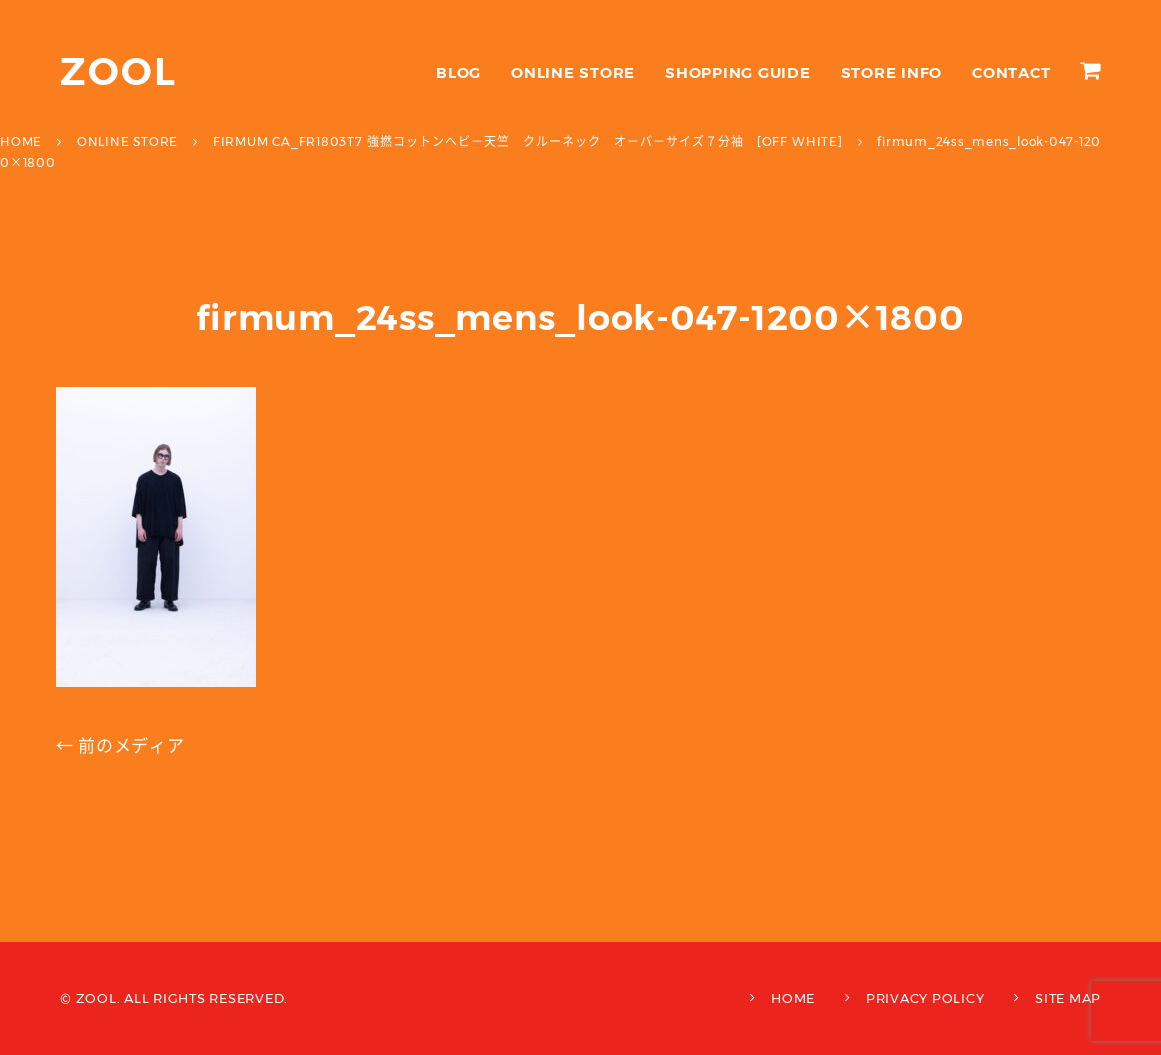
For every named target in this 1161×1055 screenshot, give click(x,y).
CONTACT (1011, 72)
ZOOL (118, 71)
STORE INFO (892, 72)
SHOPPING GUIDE (738, 72)
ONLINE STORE (573, 72)
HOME (793, 998)
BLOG (458, 72)
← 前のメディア (120, 746)
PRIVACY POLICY (925, 998)
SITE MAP (1068, 998)
